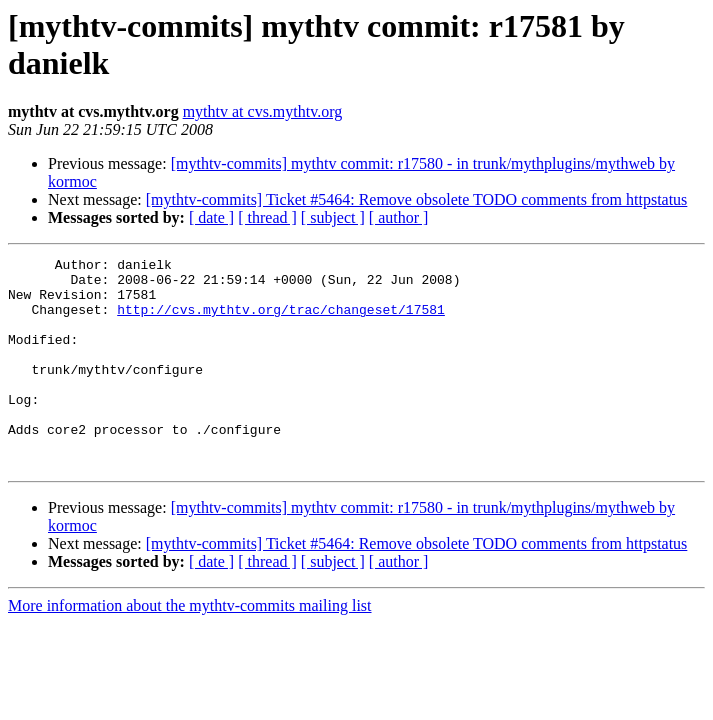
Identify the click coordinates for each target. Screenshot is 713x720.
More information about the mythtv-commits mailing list (190, 647)
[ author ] (399, 217)
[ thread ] (267, 217)
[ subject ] (333, 217)
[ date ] (211, 217)
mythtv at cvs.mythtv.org (263, 111)
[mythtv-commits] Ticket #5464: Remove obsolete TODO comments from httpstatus (417, 199)
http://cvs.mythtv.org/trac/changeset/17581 (281, 321)
